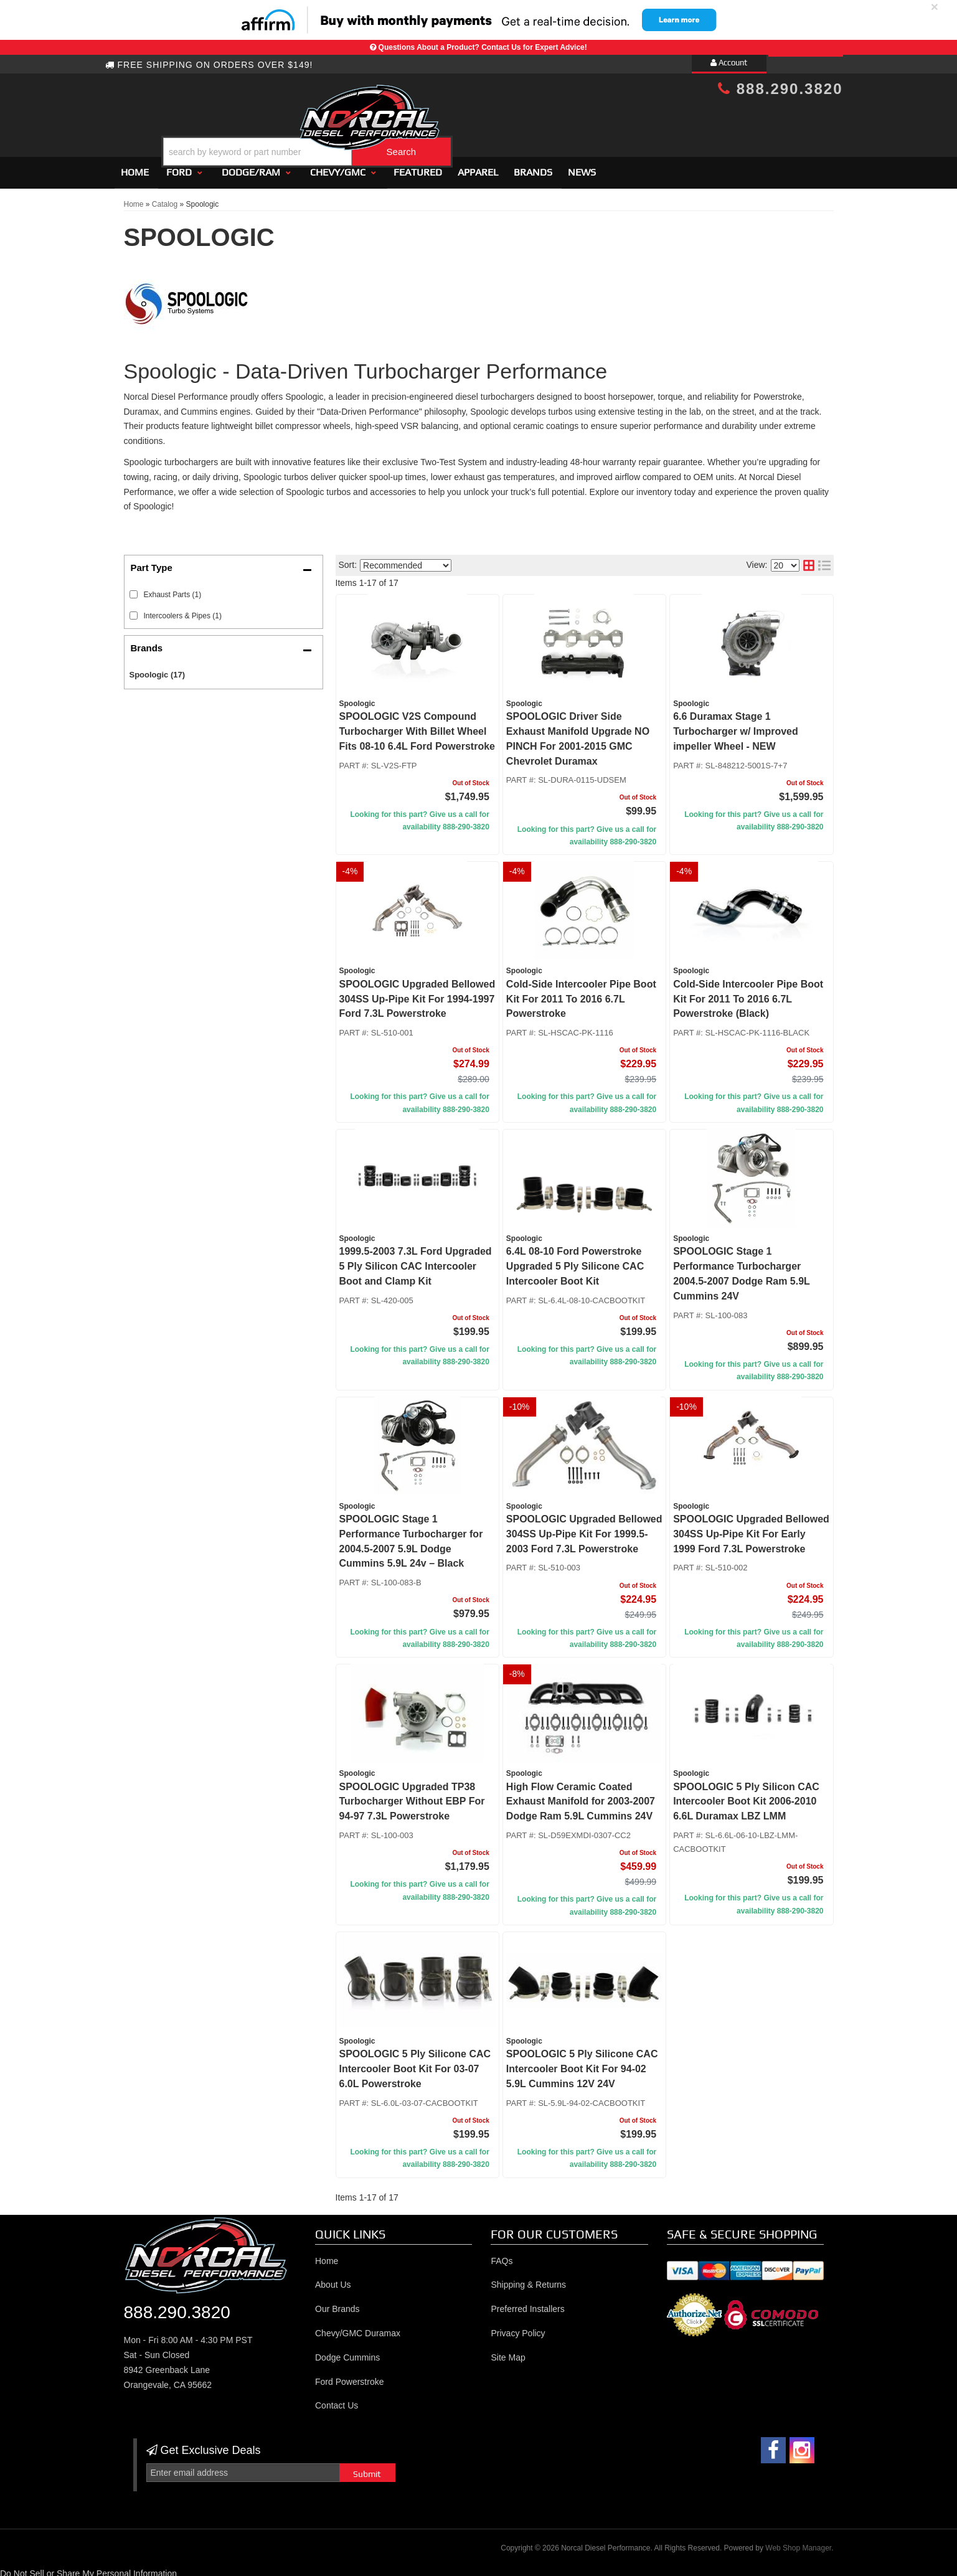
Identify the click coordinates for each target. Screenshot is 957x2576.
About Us (333, 2280)
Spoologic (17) (158, 669)
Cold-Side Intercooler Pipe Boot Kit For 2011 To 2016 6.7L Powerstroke (581, 993)
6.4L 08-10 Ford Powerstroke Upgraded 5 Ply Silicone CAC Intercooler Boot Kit (575, 1261)
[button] (489, 120)
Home (135, 166)
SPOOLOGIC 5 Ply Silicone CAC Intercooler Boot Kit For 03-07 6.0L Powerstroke (415, 2064)
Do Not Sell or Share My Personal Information (88, 2569)
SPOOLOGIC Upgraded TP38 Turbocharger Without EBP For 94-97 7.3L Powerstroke (412, 1796)
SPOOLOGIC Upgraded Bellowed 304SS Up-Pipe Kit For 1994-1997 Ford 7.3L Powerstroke (417, 993)
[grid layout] (809, 559)
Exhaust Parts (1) (173, 589)
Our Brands (337, 2303)
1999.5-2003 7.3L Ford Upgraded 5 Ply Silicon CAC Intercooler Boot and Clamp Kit (415, 1261)
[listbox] (405, 560)
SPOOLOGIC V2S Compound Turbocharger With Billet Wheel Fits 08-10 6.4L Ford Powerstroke (417, 725)
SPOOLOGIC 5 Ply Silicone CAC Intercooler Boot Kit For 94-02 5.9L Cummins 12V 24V (582, 2064)
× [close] (934, 6)
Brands (533, 166)
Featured (418, 166)
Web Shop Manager (798, 2542)
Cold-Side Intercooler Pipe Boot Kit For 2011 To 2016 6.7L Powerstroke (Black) (748, 993)
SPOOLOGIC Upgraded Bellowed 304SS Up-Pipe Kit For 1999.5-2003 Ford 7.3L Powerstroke (584, 1528)
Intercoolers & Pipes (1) (183, 610)
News (582, 166)
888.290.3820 (780, 88)
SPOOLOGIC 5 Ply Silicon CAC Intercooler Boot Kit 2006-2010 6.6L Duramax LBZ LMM (746, 1796)
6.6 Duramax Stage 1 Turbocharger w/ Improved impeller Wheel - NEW (735, 725)
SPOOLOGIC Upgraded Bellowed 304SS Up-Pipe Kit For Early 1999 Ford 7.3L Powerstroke (751, 1528)
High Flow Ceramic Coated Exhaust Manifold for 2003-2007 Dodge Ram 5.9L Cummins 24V (580, 1796)
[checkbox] (134, 589)
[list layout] (824, 559)
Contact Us (336, 2400)
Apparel (478, 166)
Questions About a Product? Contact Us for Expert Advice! (483, 47)
